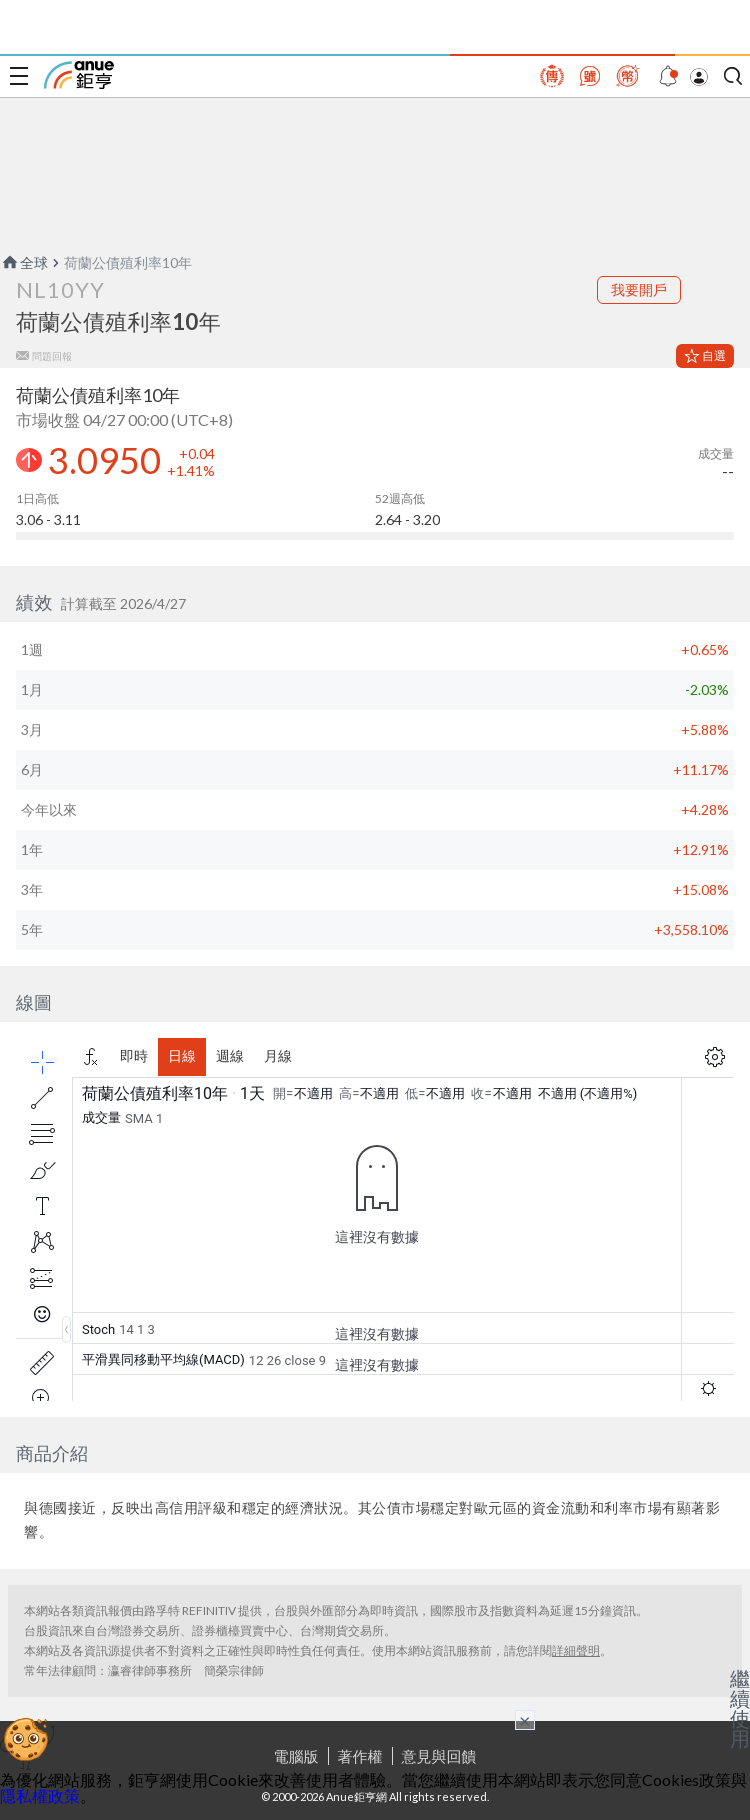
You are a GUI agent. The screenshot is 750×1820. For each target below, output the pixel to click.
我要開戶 (639, 289)
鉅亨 (79, 75)
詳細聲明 (576, 1650)
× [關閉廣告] (525, 1720)
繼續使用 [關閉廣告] (740, 1708)
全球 (24, 262)
